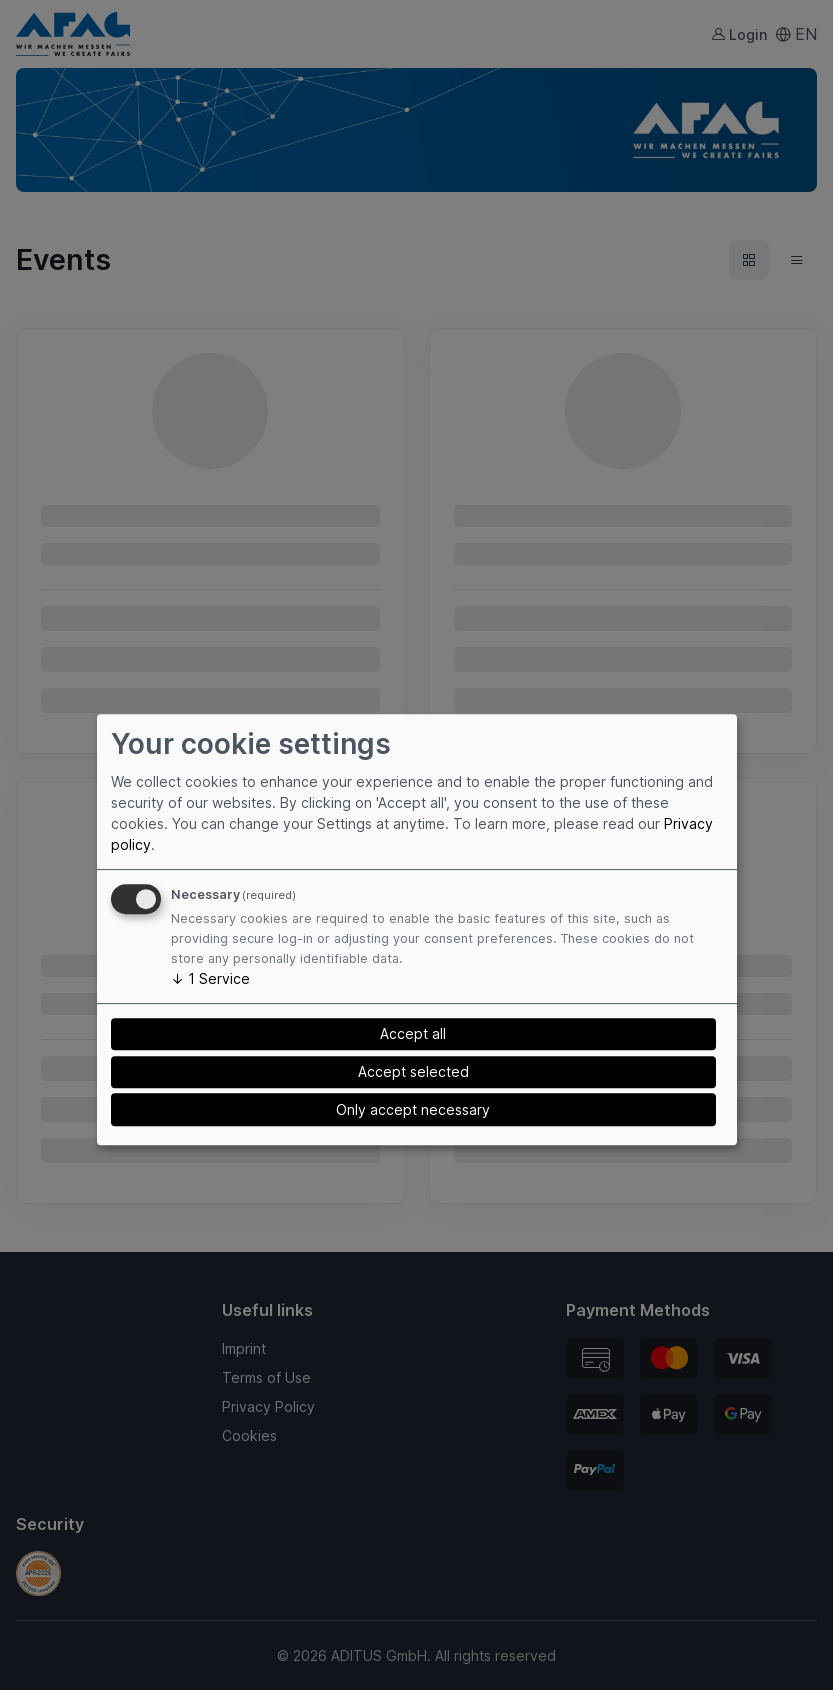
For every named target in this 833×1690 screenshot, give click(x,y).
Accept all (413, 1034)
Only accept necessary (413, 1109)
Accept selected (413, 1071)
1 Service (210, 978)
